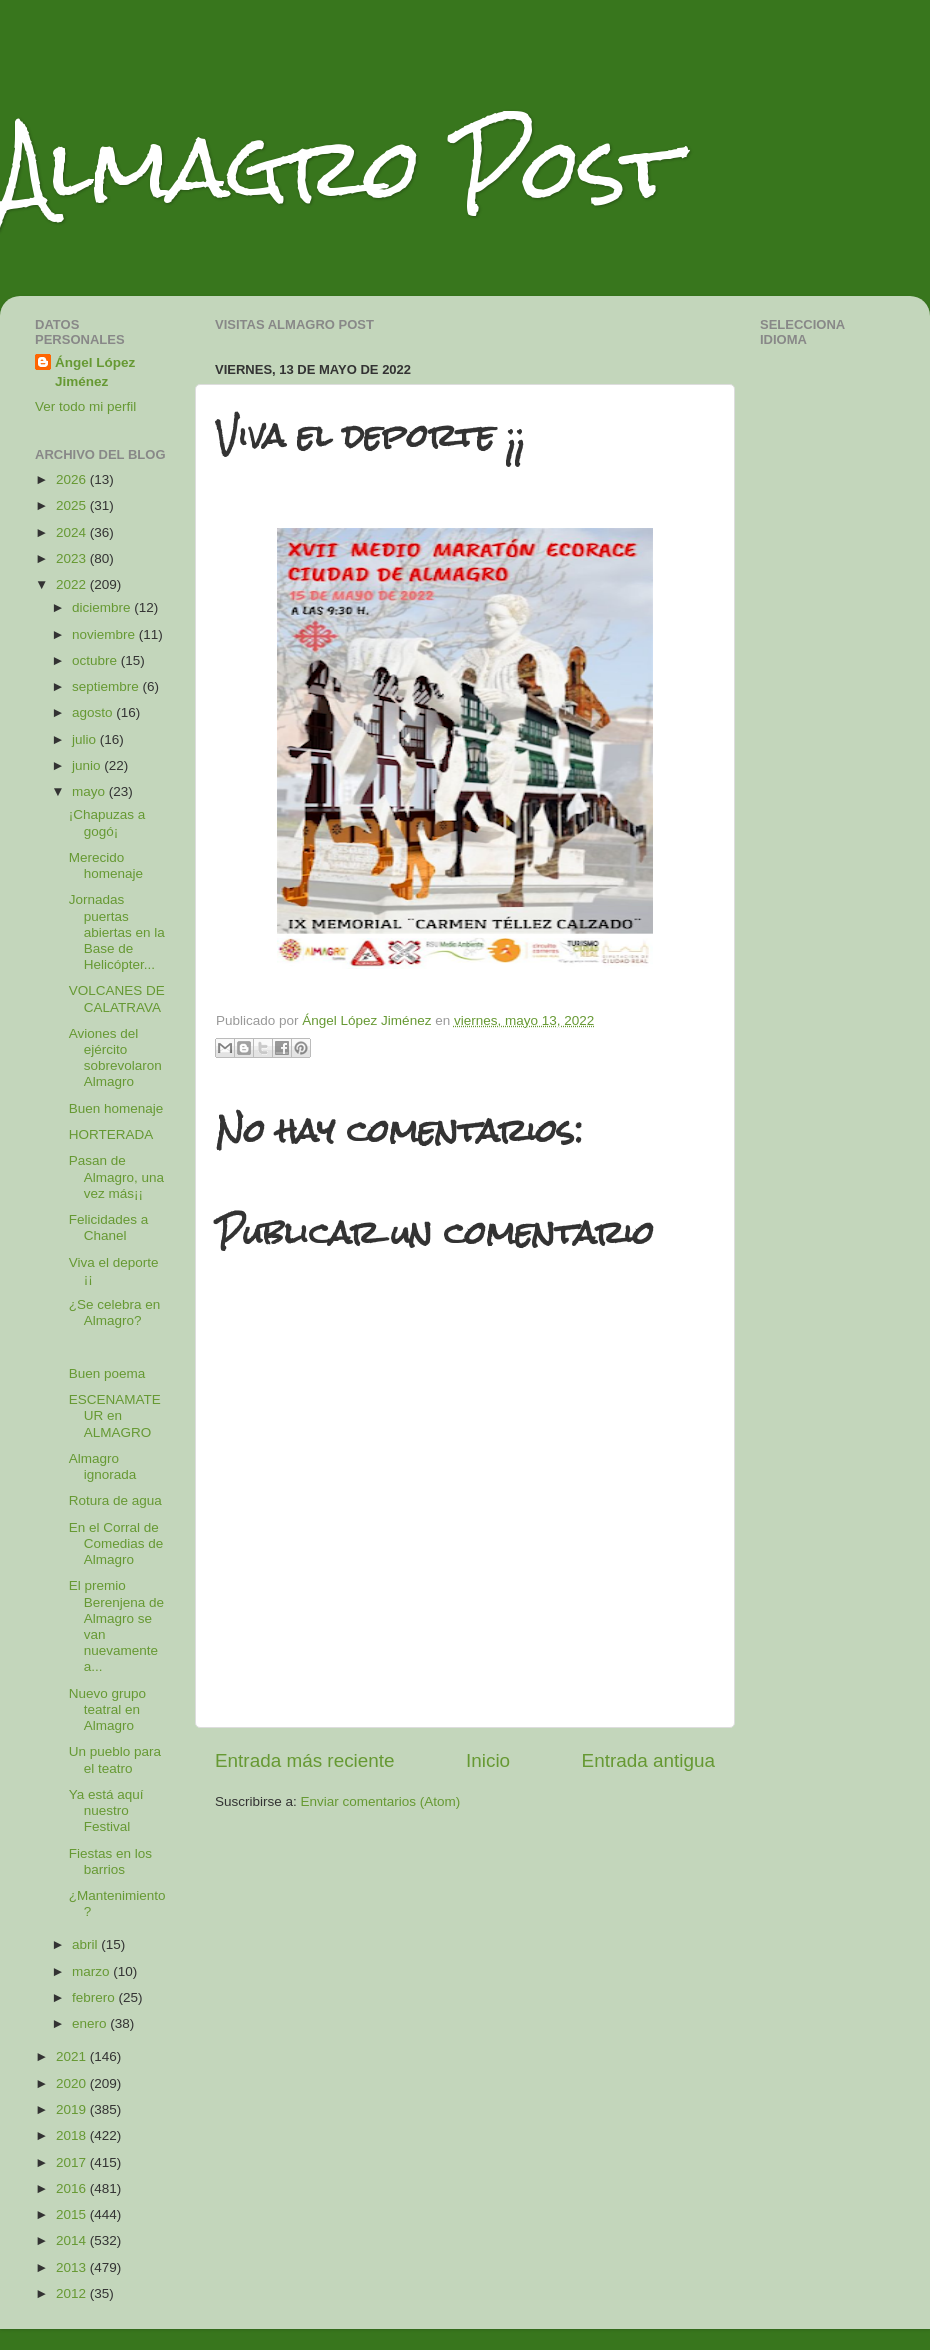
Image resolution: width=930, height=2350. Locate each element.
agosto (94, 712)
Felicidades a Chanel (109, 1227)
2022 (73, 584)
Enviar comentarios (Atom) (381, 1801)
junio (88, 765)
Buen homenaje (116, 1108)
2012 (73, 2293)
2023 (73, 558)
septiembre (107, 686)
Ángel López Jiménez (95, 372)
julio (86, 739)
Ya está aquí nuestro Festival (106, 1810)
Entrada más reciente (305, 1760)
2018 (73, 2135)
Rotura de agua (115, 1500)
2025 (73, 505)
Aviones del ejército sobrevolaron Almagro (115, 1058)
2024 (73, 532)
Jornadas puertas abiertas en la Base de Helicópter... (117, 932)
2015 (73, 2214)
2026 (73, 479)
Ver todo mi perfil (85, 406)
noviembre (105, 634)
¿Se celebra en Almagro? (115, 1312)
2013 (73, 2267)
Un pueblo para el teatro (115, 1759)
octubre (96, 660)
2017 (73, 2162)
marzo (92, 1971)
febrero (95, 1997)
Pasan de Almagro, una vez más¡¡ (116, 1176)
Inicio (488, 1760)
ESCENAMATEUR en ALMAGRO (115, 1415)
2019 (73, 2109)
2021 (73, 2056)
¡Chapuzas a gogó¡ (107, 822)
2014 (73, 2240)
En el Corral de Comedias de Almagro (116, 1543)
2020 (73, 2083)
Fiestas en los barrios (110, 1861)
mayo (90, 791)
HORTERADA (111, 1134)
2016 (73, 2188)
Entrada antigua (648, 1760)
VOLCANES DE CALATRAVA (117, 998)
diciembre (103, 607)
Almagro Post (339, 167)
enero (91, 2023)
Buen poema (107, 1373)
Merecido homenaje (106, 865)
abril (86, 1944)
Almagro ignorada (103, 1466)
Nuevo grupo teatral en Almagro (107, 1709)
